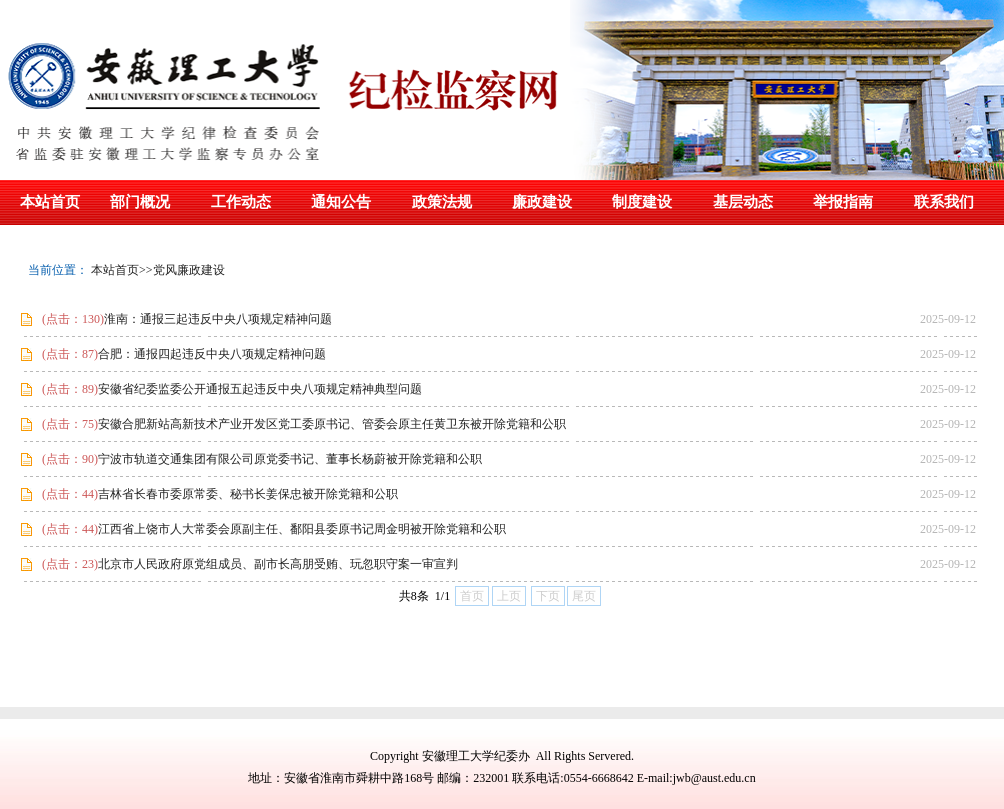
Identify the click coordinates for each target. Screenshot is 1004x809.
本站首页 (50, 202)
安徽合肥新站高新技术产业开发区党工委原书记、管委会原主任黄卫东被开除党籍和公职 (301, 424)
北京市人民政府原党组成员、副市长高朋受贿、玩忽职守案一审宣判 (247, 564)
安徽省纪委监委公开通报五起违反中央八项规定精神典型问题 (229, 389)
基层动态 (743, 202)
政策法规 (442, 202)
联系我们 (944, 202)
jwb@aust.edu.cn (714, 778)
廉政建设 (542, 202)
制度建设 (642, 202)
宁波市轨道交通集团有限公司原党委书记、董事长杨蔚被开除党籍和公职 (259, 459)
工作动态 (241, 202)
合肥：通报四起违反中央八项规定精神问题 (181, 354)
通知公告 (341, 202)
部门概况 (140, 202)
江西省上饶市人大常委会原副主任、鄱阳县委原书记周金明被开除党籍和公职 (271, 529)
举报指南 (843, 202)
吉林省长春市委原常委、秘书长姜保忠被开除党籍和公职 (217, 494)
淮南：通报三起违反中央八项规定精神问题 (184, 319)
